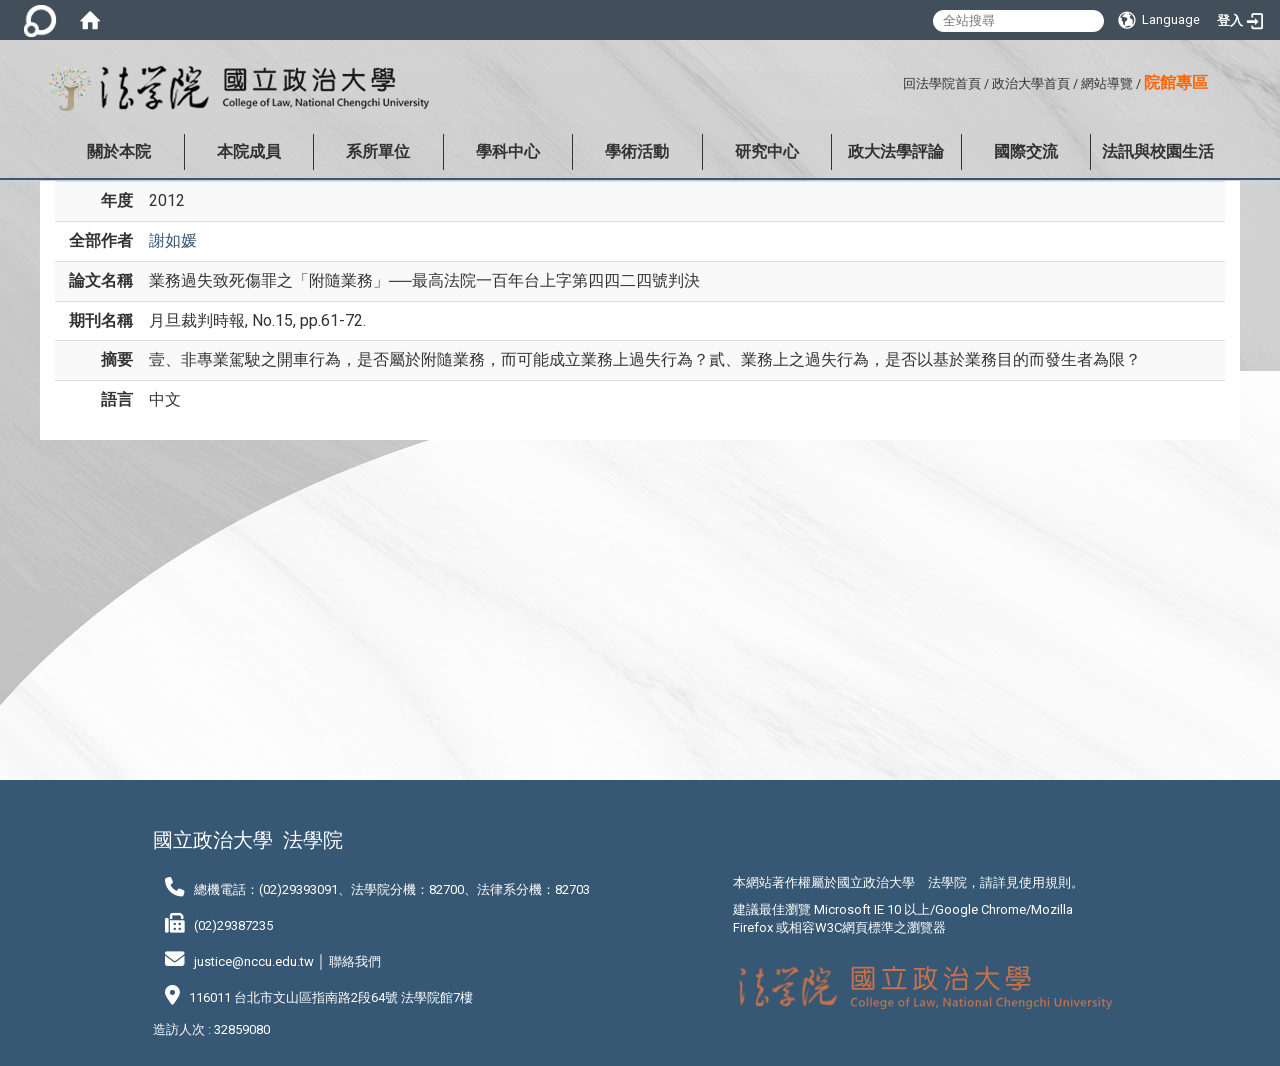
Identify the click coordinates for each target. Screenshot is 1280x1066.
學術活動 (637, 151)
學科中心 (508, 151)
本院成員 (249, 151)
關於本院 (119, 151)
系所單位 (378, 151)
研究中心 (767, 151)
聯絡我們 (355, 961)
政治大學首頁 (1031, 83)
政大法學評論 (896, 151)
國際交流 (1026, 151)
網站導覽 (1107, 83)
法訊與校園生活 (1158, 151)
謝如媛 (173, 240)
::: (895, 80)
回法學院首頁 (942, 83)
